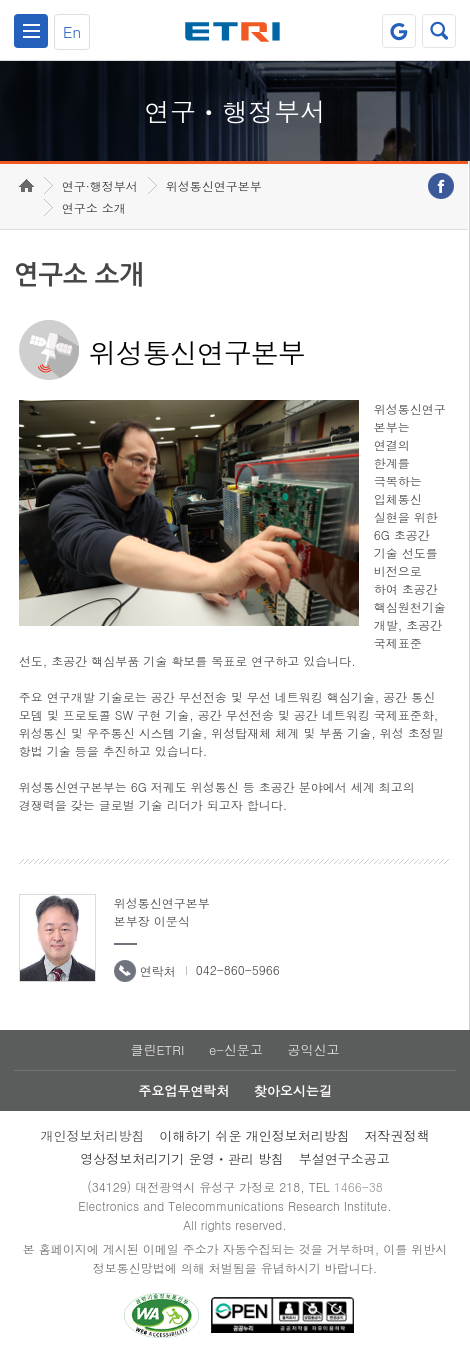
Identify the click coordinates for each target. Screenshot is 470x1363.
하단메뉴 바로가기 (0, 0)
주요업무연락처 (183, 1090)
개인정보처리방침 (92, 1135)
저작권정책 (397, 1135)
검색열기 (439, 31)
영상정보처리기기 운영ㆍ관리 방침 (182, 1158)
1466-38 (358, 1186)
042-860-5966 (238, 969)
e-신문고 (236, 1049)
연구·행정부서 (100, 185)
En (72, 31)
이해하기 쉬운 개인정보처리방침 (254, 1135)
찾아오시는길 (293, 1090)
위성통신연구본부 (214, 185)
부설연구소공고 (344, 1158)
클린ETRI (157, 1049)
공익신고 (314, 1049)
